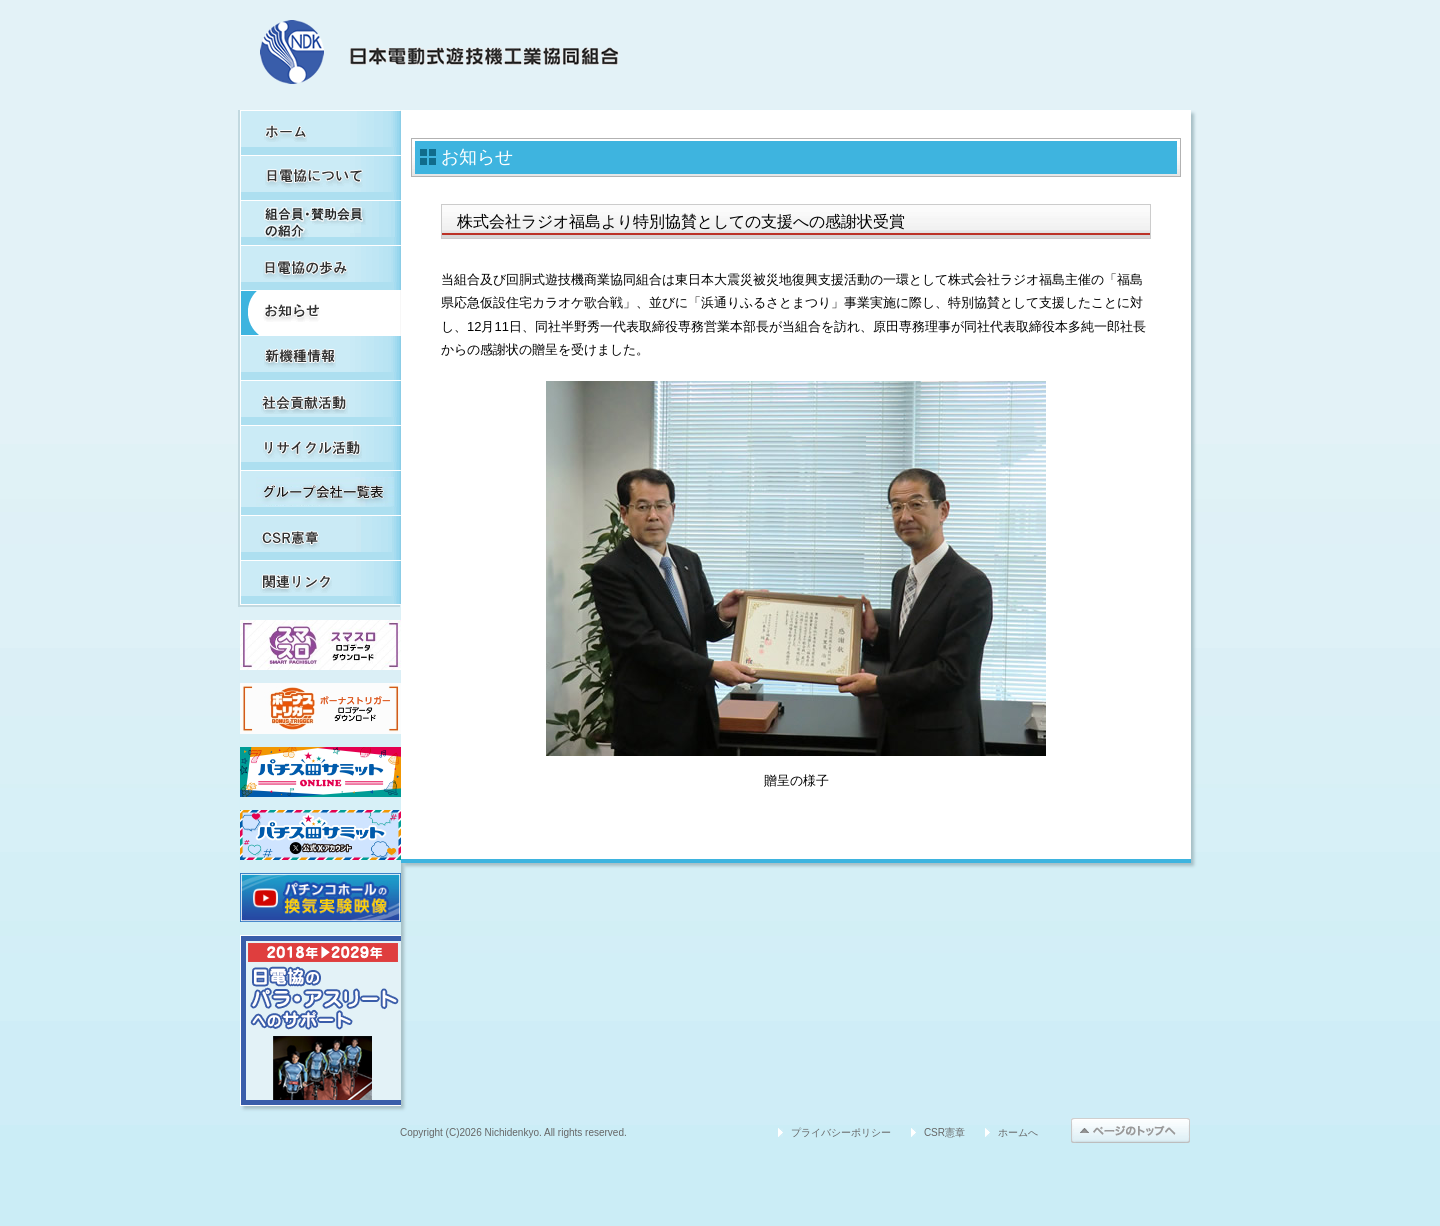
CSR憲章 (320, 537)
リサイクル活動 (320, 447)
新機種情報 (320, 357)
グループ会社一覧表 (320, 492)
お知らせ (320, 312)
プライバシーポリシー (841, 1132)
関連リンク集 (320, 582)
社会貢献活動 (320, 402)
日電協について (320, 177)
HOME (320, 132)
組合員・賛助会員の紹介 (320, 222)
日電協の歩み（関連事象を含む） (320, 267)
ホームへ (1018, 1132)
